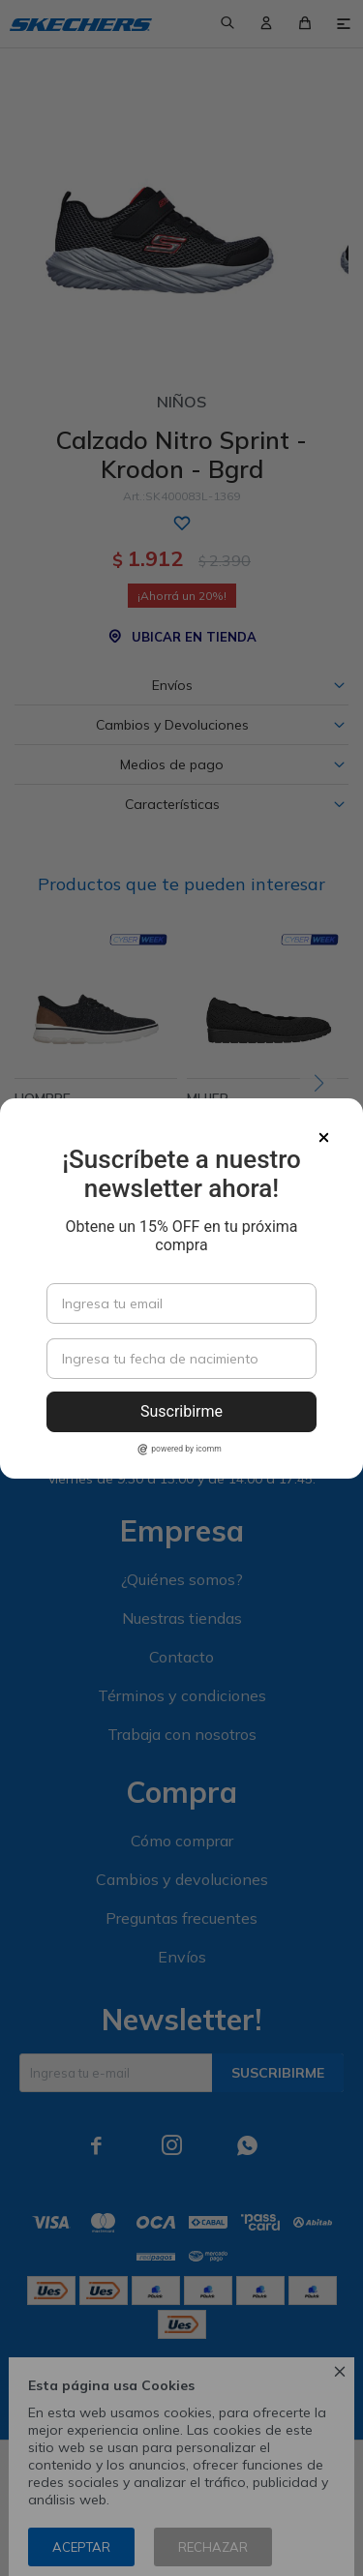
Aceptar (81, 2547)
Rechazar (213, 2547)
